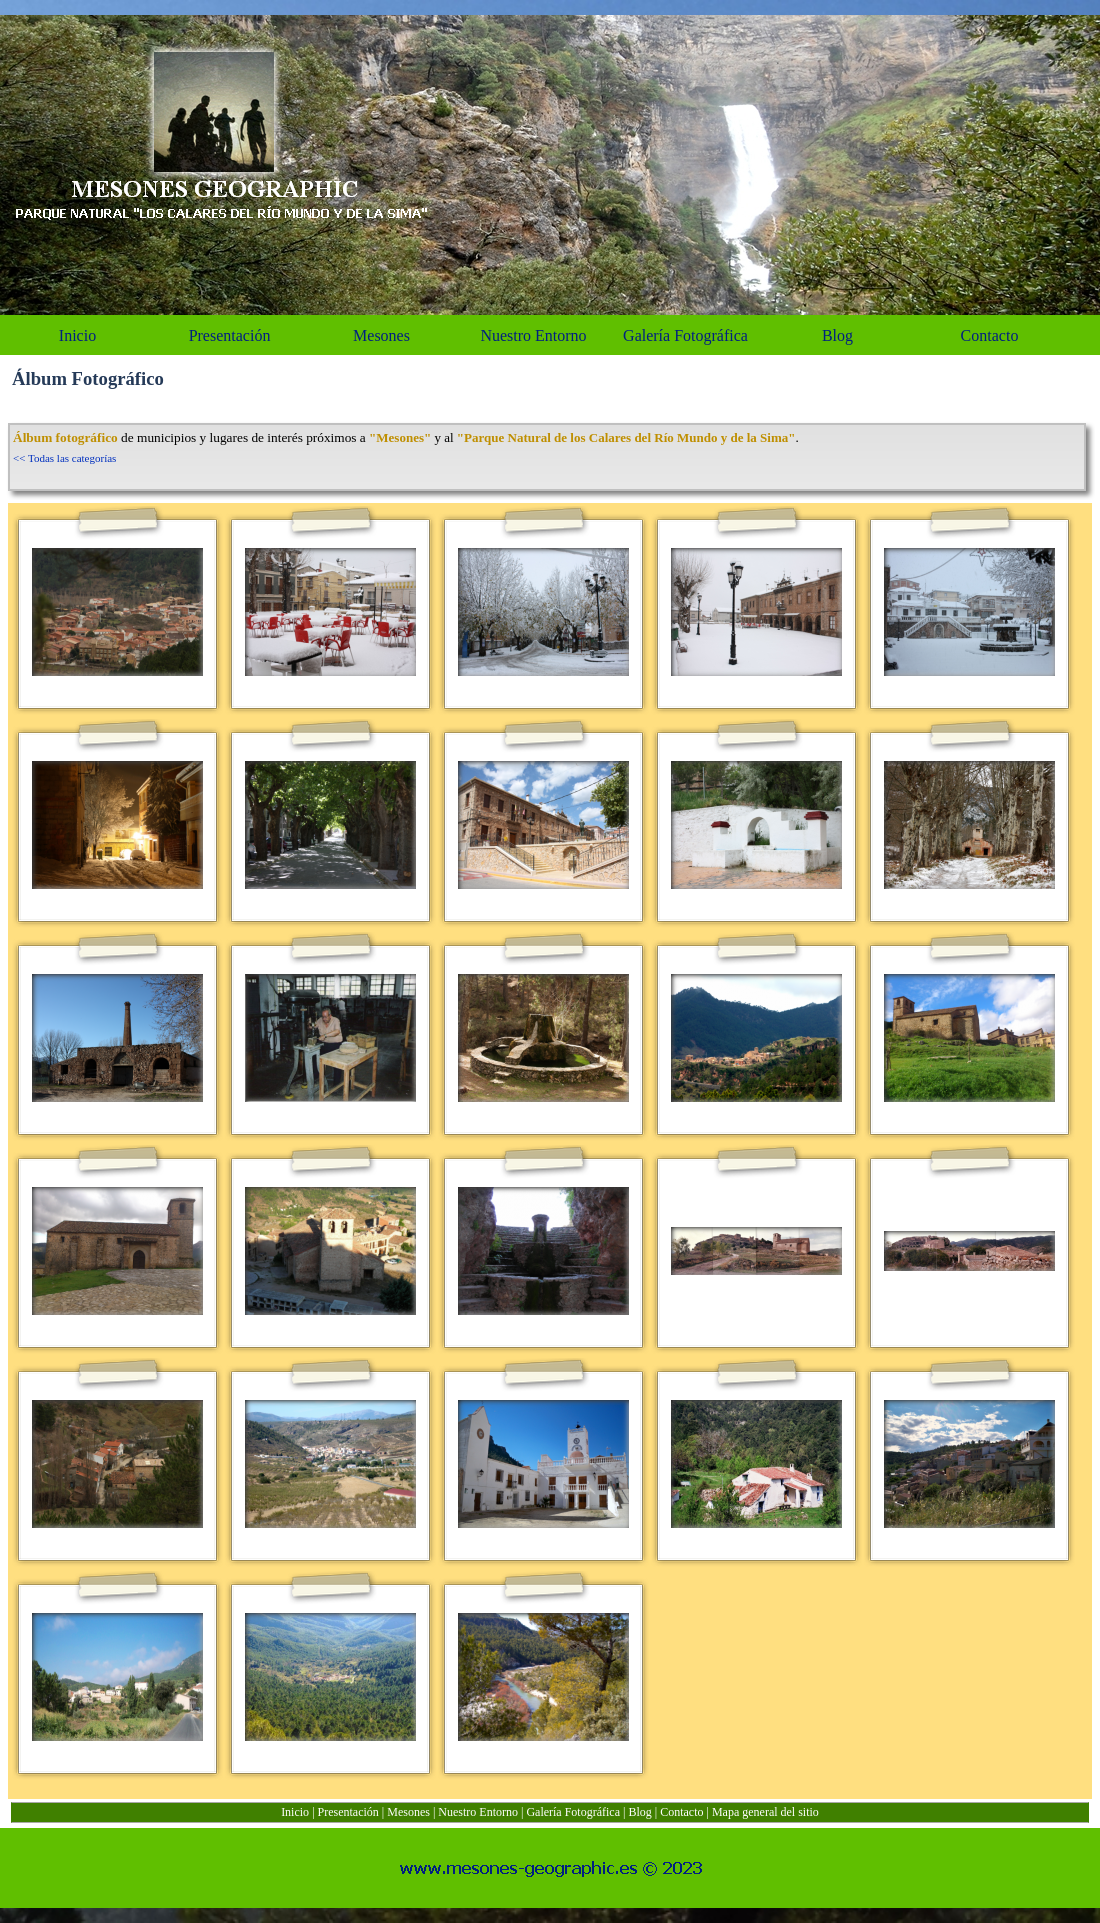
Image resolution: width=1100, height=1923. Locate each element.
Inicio (295, 1812)
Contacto (681, 1812)
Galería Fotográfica (573, 1812)
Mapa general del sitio (765, 1812)
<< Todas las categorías (64, 458)
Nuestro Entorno (478, 1812)
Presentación (348, 1812)
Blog (639, 1812)
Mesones (408, 1812)
